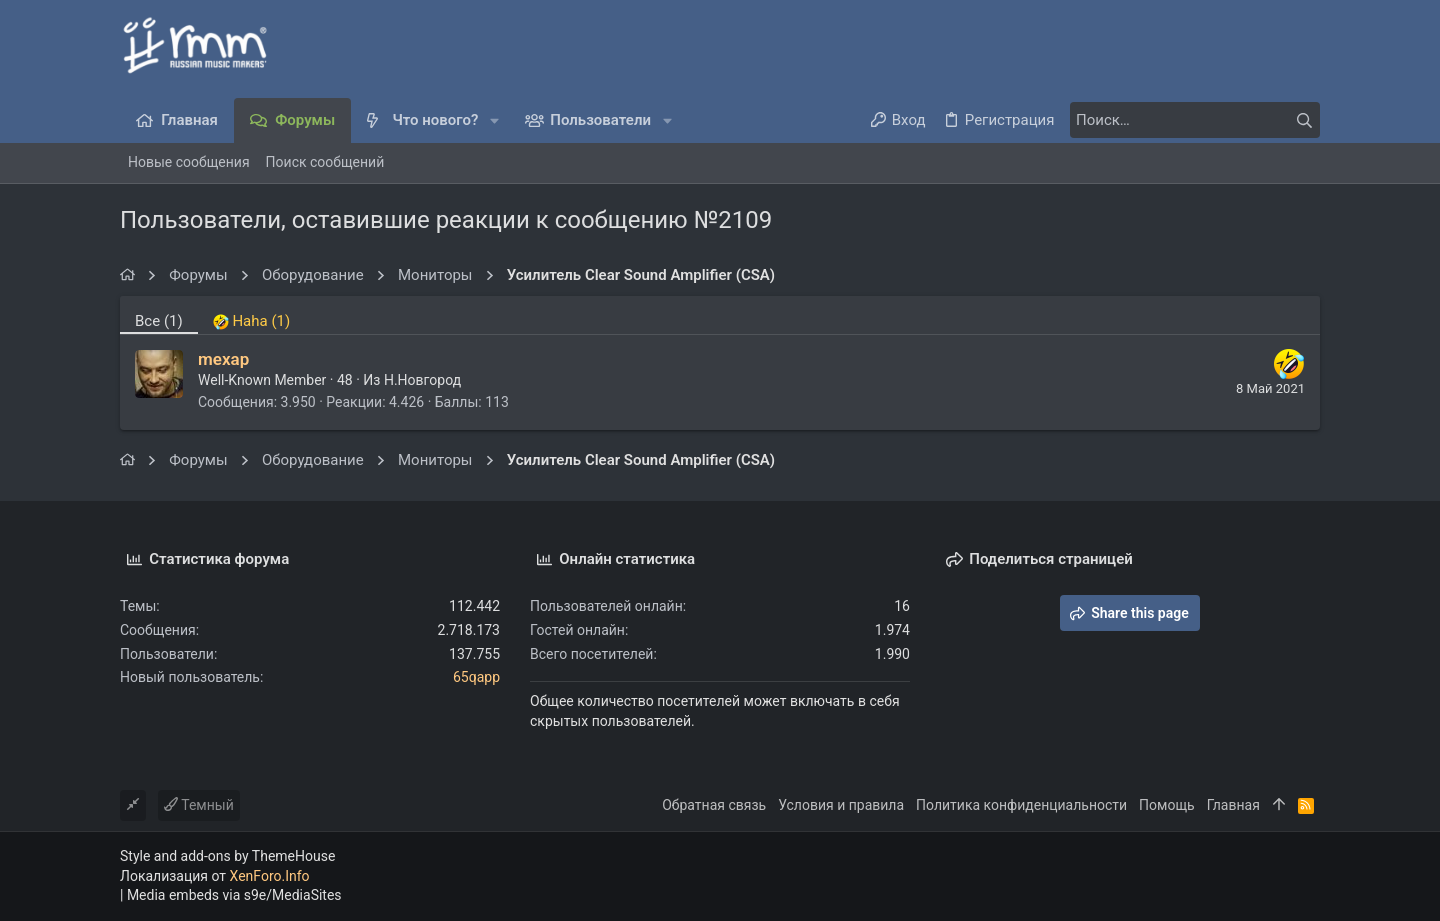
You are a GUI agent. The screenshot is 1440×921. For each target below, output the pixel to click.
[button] (494, 120)
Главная (1233, 805)
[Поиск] (1195, 120)
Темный (199, 805)
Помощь (1167, 805)
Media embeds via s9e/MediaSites (234, 895)
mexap (223, 359)
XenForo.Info (270, 876)
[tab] (252, 315)
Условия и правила (841, 805)
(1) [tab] (159, 321)
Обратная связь (714, 805)
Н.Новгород (422, 380)
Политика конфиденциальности (1021, 805)
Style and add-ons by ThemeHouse (227, 856)
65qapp (476, 677)
